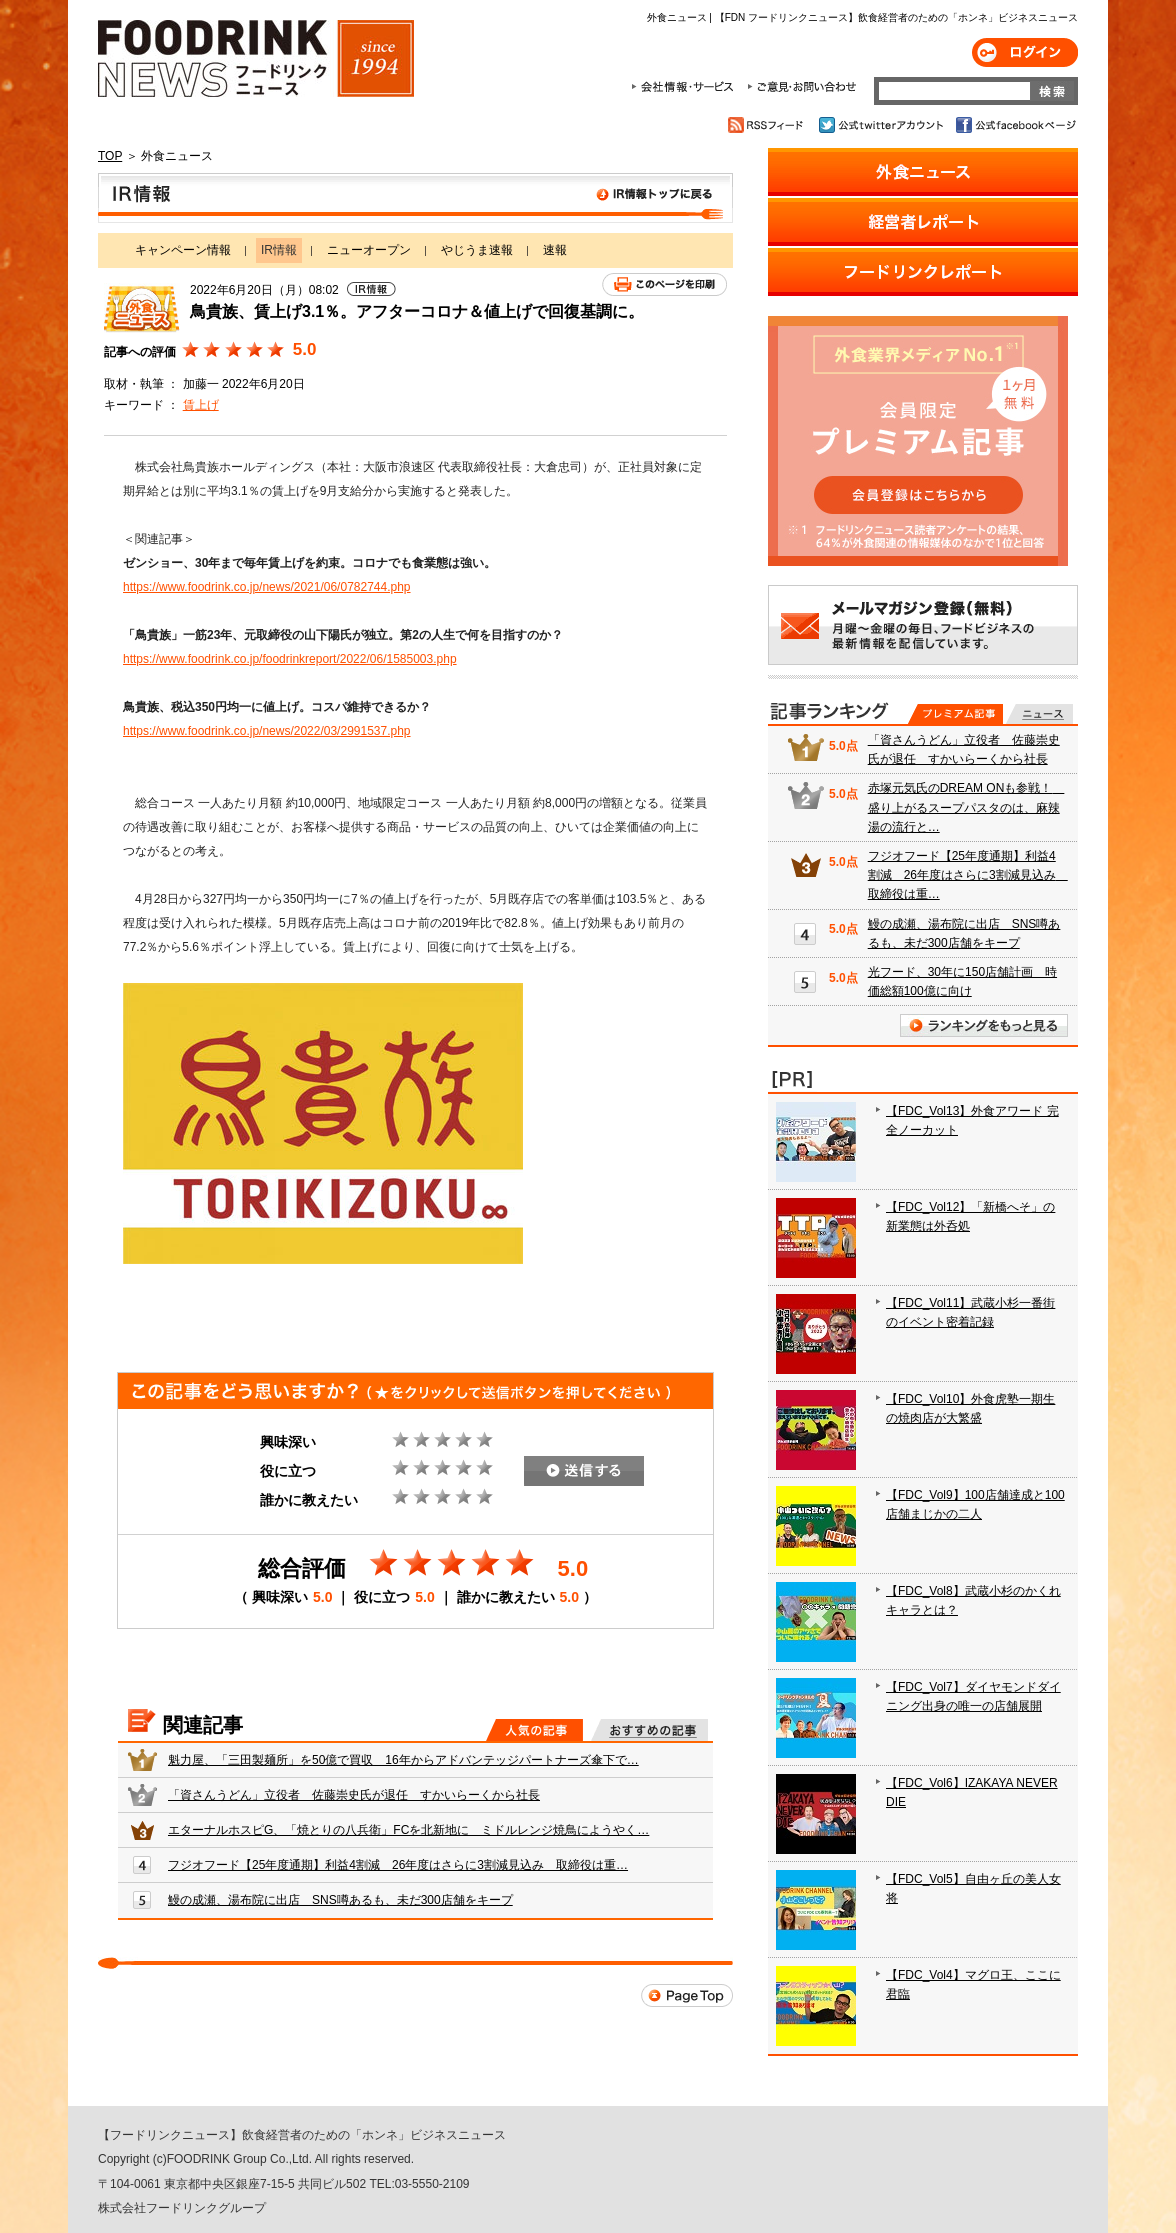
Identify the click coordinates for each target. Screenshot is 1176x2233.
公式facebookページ (1014, 125)
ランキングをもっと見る (984, 1025)
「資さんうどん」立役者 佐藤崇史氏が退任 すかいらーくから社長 (354, 1795)
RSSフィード (768, 125)
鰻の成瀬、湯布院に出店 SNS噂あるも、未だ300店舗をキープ (340, 1900)
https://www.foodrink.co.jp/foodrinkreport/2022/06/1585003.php (290, 659)
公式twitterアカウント (882, 125)
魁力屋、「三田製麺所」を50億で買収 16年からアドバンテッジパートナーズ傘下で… (403, 1760)
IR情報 (415, 198)
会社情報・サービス (686, 87)
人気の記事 (534, 1730)
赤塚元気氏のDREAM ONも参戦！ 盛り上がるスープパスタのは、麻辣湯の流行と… (966, 807)
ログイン (1025, 52)
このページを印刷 (664, 284)
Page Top (687, 1995)
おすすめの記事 (649, 1730)
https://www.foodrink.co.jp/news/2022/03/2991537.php (267, 731)
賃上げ (201, 405)
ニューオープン (369, 250)
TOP (110, 156)
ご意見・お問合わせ (801, 87)
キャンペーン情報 (183, 250)
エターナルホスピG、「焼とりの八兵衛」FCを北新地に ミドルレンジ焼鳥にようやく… (408, 1830)
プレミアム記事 (955, 714)
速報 (555, 250)
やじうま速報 (477, 250)
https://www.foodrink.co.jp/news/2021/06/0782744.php (267, 587)
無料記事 (1039, 714)
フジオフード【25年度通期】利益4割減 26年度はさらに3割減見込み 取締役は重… (398, 1865)
